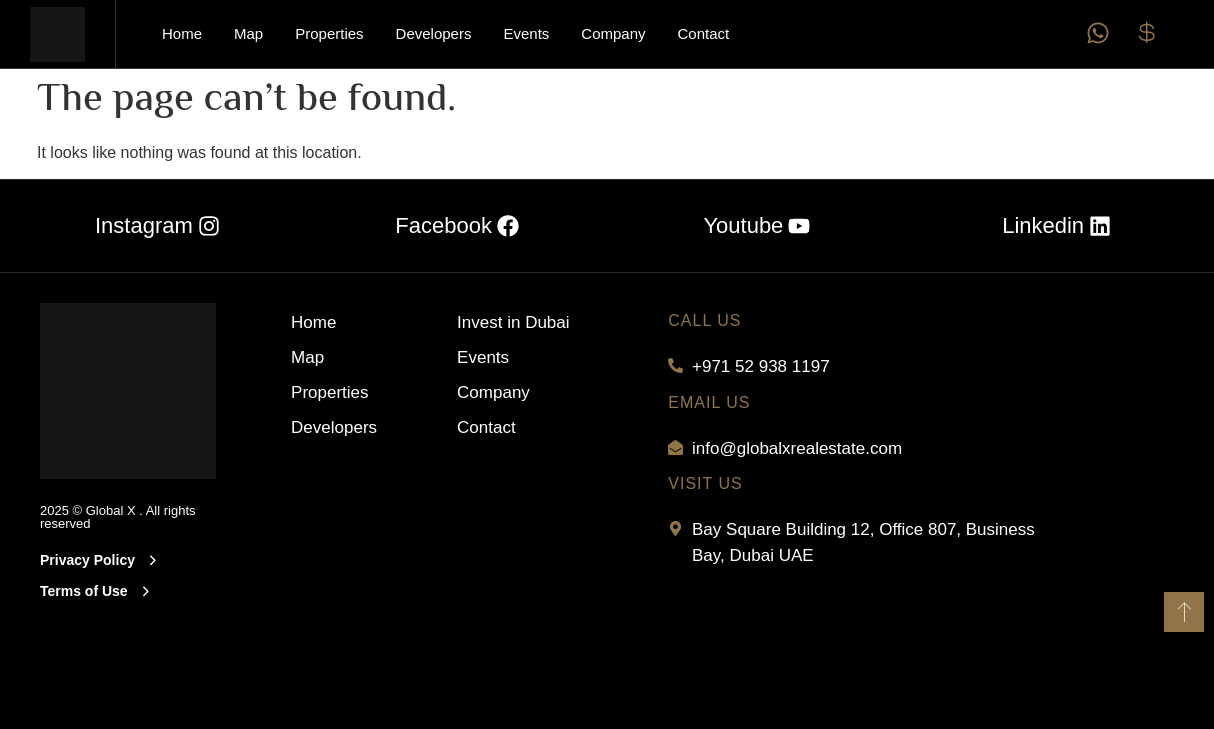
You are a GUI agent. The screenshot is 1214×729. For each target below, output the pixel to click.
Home (182, 33)
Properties (329, 33)
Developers (434, 33)
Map (248, 33)
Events (526, 33)
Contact (704, 33)
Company (613, 33)
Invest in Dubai (513, 322)
